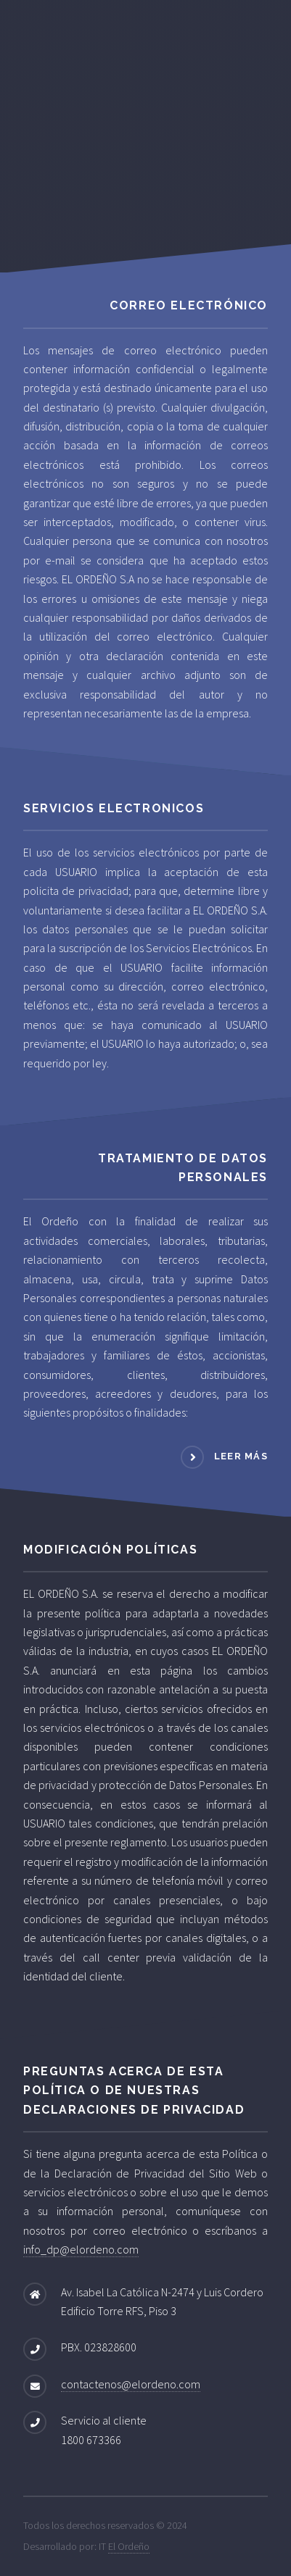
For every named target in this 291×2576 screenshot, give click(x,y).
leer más (241, 1456)
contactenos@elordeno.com (130, 2384)
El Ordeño (128, 2546)
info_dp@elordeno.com (81, 2249)
